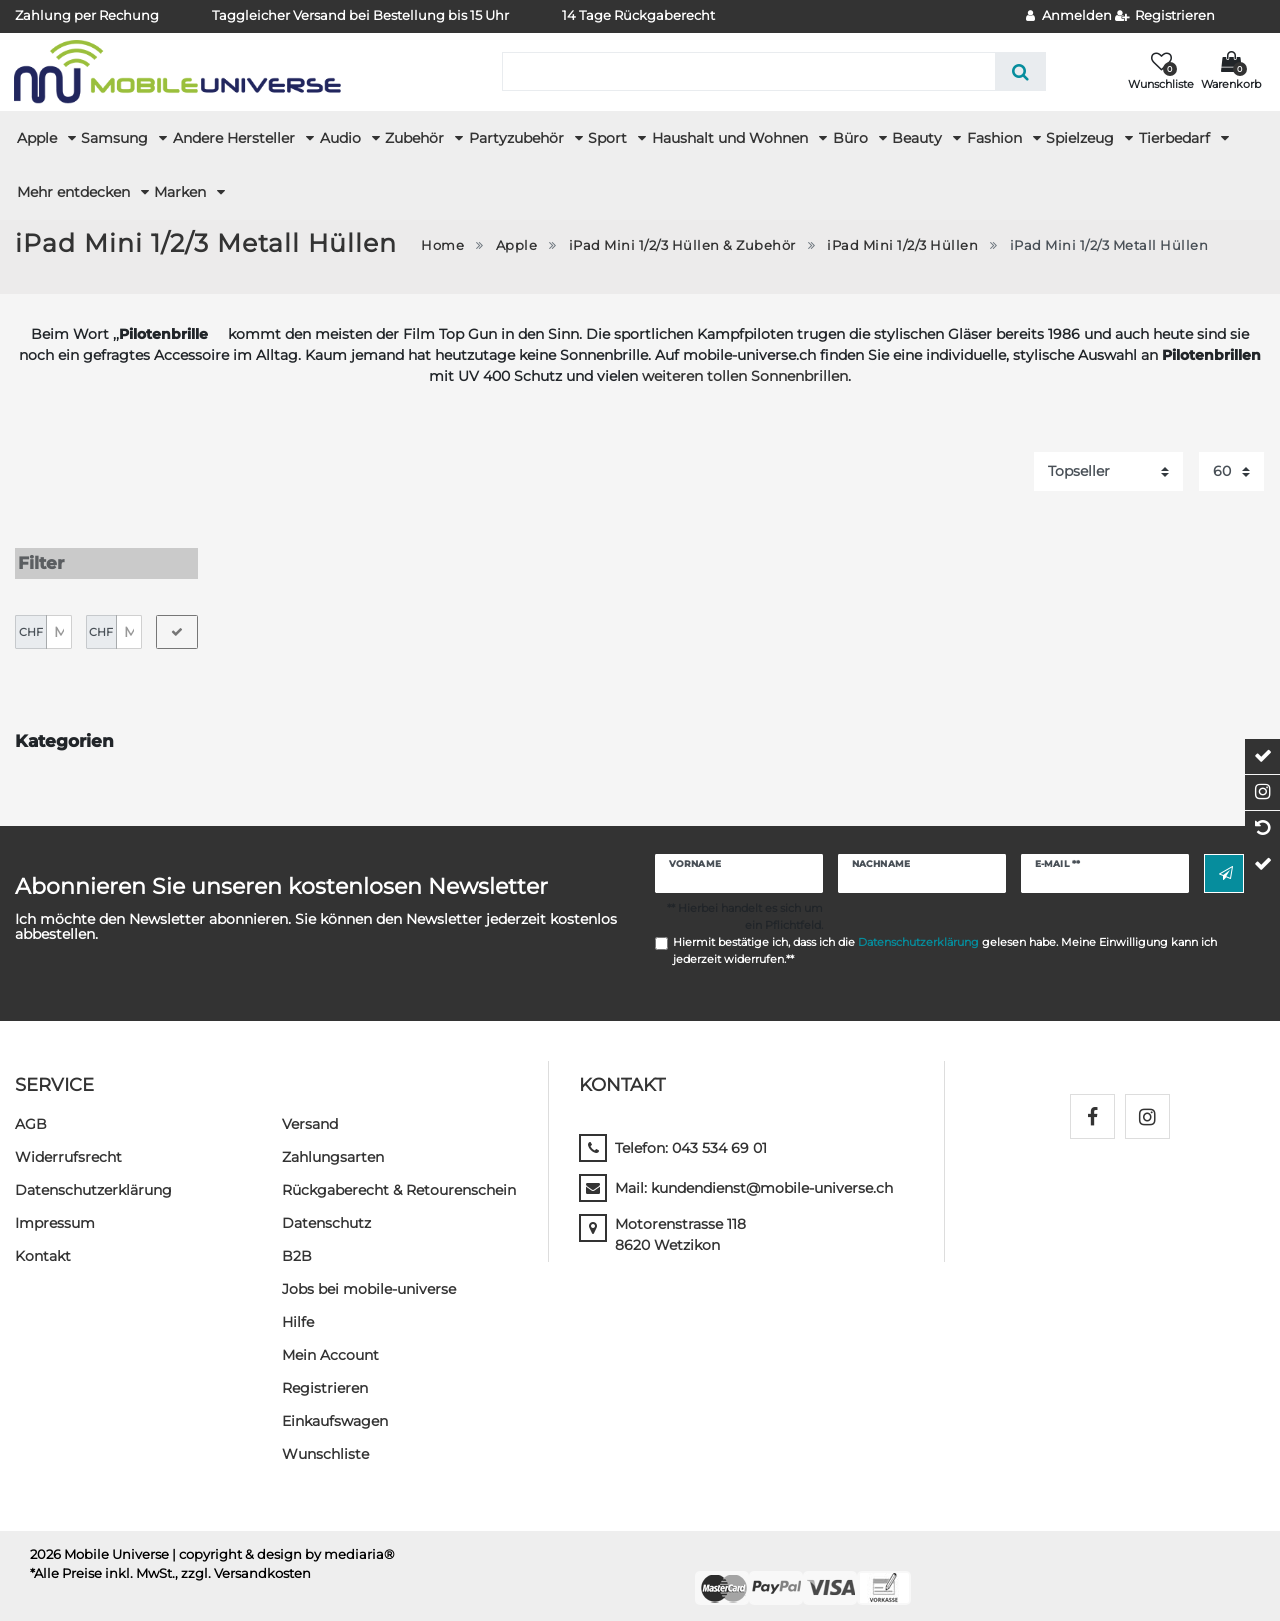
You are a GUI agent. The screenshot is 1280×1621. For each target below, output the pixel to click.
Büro (852, 138)
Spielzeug (1082, 138)
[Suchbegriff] (748, 71)
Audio (342, 138)
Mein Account (330, 1342)
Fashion (996, 138)
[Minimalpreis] (59, 619)
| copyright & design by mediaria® (283, 1541)
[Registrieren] (1165, 16)
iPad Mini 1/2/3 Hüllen (902, 245)
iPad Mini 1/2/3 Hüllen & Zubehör (682, 245)
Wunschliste (325, 1441)
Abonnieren (1226, 861)
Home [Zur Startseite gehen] (442, 245)
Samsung (116, 138)
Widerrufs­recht (68, 1144)
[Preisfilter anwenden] (177, 619)
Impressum (55, 1210)
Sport (609, 138)
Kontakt (43, 1243)
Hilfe (298, 1309)
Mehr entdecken (75, 192)
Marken (182, 192)
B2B (297, 1243)
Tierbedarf (1176, 138)
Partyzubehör (518, 138)
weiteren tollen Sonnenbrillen (745, 376)
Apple (39, 138)
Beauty (919, 138)
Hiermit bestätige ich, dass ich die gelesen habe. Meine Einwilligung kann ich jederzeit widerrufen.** (945, 937)
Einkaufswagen (335, 1408)
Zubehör (416, 138)
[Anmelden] (1069, 16)
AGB (31, 1111)
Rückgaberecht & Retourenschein (399, 1177)
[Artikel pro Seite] (1231, 471)
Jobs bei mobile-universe (369, 1276)
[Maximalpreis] (129, 619)
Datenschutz (326, 1210)
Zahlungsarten (333, 1144)
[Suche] (1020, 71)
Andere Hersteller (236, 138)
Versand (310, 1111)
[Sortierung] (1108, 471)
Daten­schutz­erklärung (93, 1177)
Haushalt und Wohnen (732, 138)
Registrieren (325, 1375)
